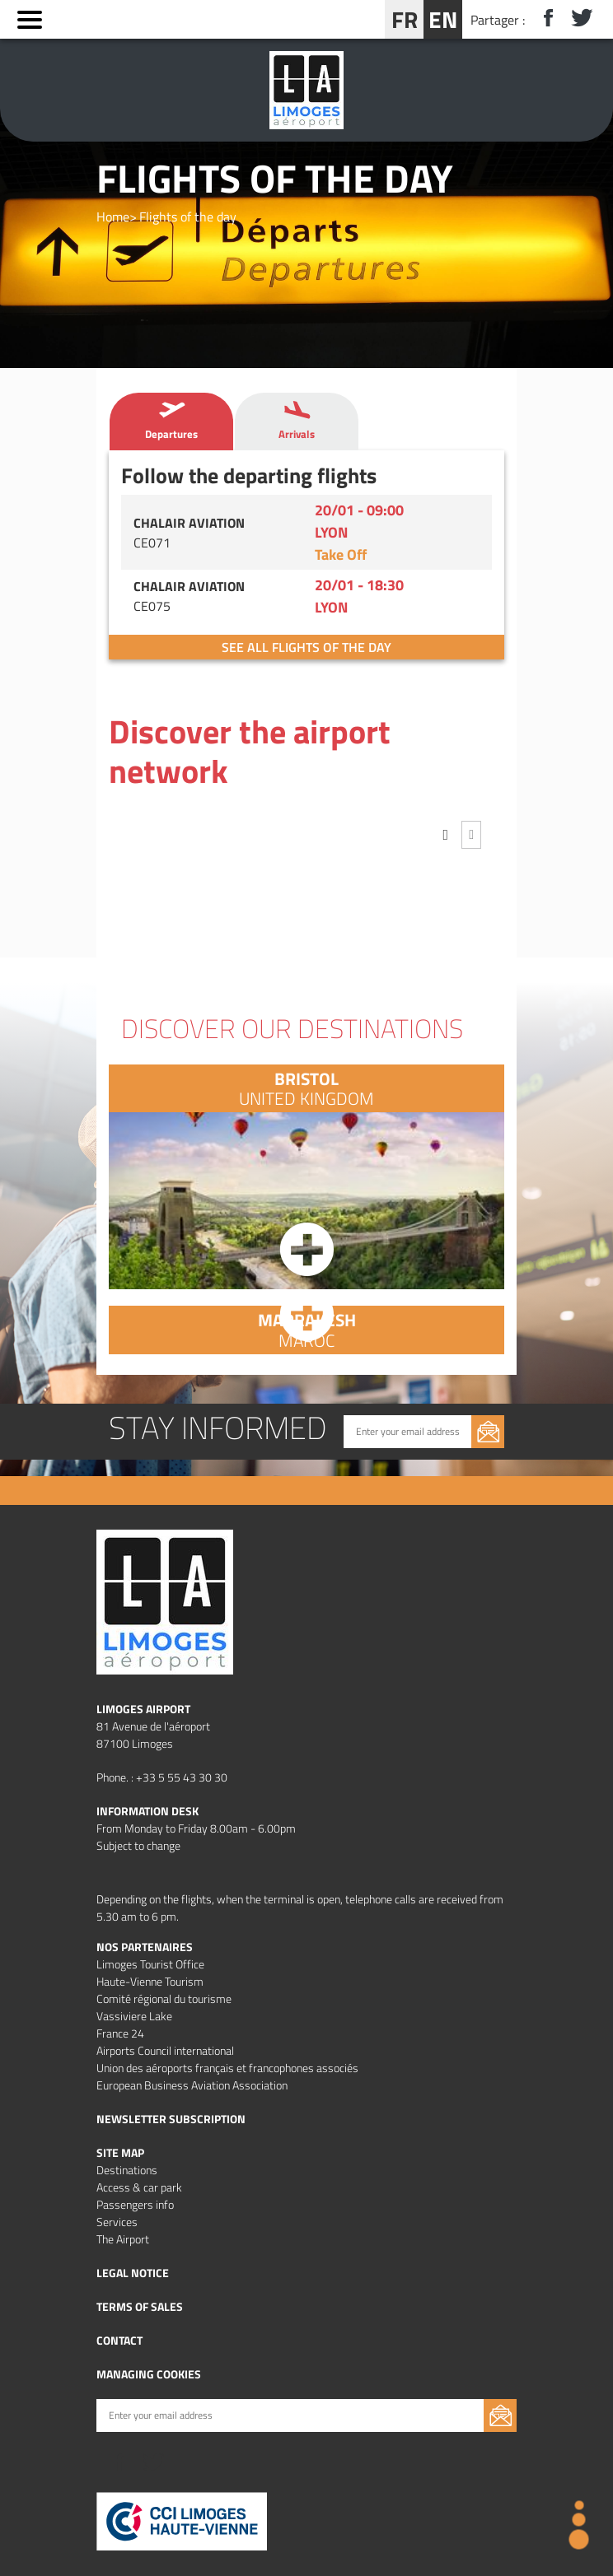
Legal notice (132, 2272)
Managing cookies (148, 2374)
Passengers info (135, 2204)
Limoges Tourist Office (150, 1964)
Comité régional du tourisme (164, 1998)
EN (442, 19)
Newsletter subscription (171, 2118)
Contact (119, 2340)
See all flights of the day (306, 647)
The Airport (122, 2239)
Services (117, 2221)
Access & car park (139, 2187)
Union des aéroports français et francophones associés (227, 2067)
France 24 (120, 2033)
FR (404, 19)
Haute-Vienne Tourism (150, 1981)
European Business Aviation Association (192, 2085)
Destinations (126, 2169)
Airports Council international (165, 2050)
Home (112, 216)
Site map (120, 2152)
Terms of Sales (139, 2306)
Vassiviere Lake (134, 2015)
